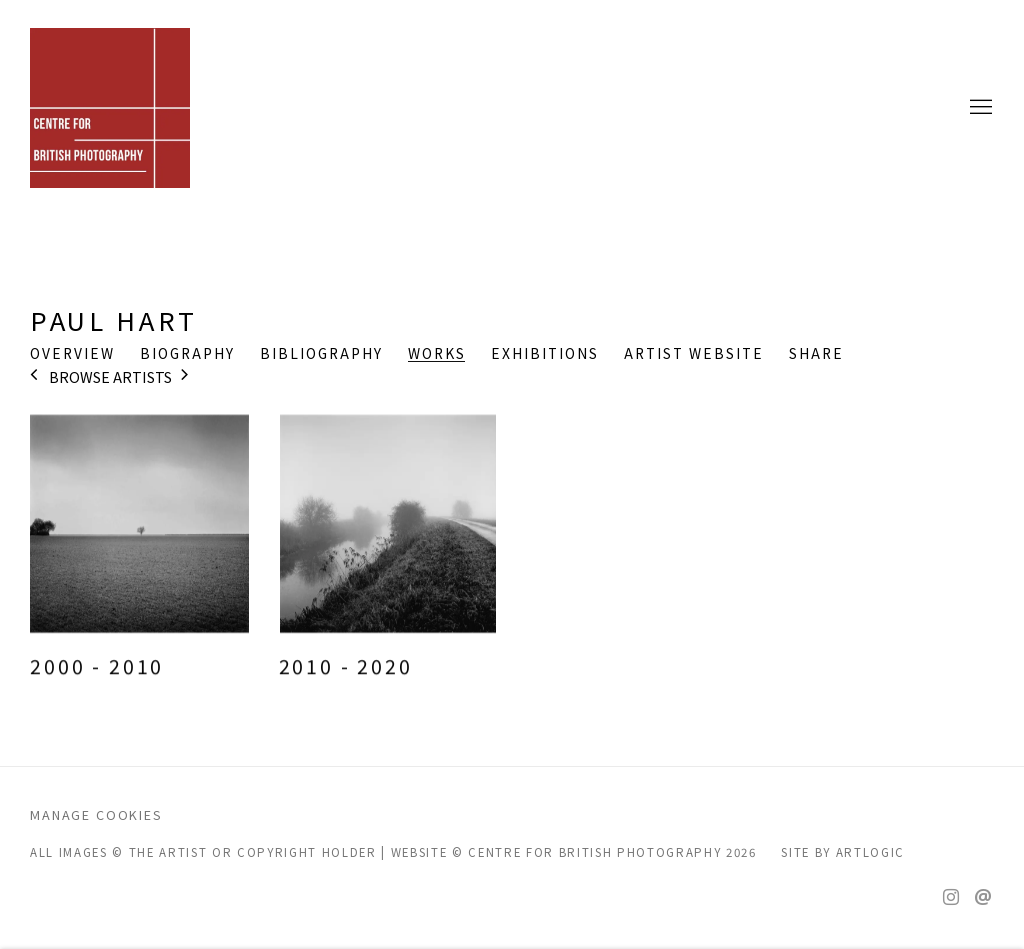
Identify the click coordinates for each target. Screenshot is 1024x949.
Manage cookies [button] (96, 814)
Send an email (983, 898)
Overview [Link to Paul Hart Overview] (72, 354)
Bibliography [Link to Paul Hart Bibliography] (321, 354)
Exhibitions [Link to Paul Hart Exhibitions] (545, 354)
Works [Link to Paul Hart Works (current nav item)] (437, 354)
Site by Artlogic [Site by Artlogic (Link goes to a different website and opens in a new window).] (843, 852)
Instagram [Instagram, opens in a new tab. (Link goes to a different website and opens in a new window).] (951, 898)
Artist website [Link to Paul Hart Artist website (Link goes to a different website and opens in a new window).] (694, 354)
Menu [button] (979, 108)
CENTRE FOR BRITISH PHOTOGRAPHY (110, 108)
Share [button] (816, 354)
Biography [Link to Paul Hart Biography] (187, 354)
